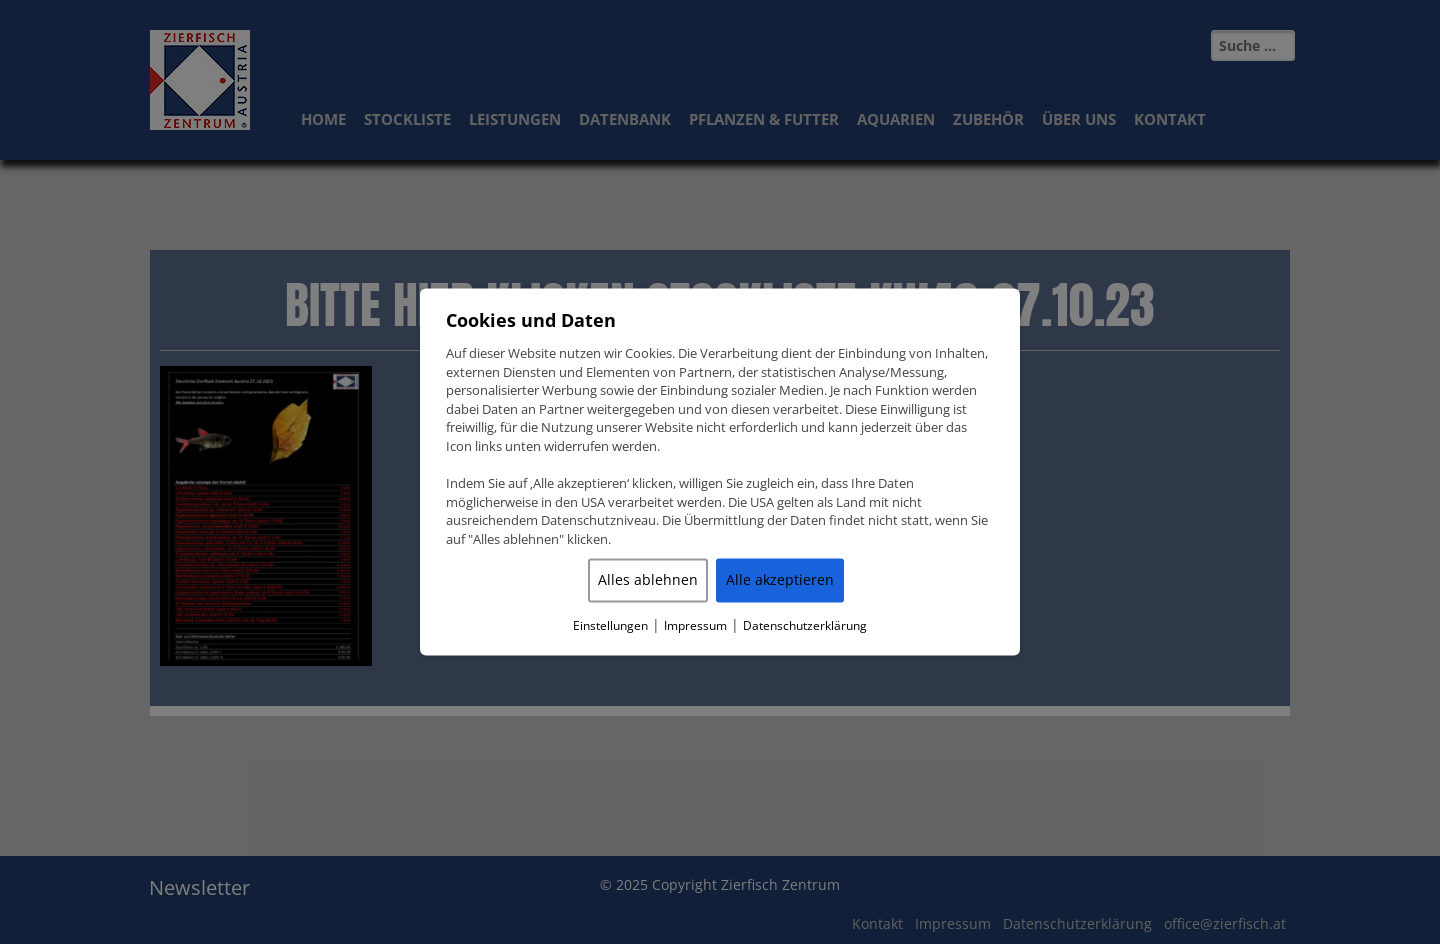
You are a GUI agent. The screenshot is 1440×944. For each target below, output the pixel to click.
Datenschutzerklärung (805, 626)
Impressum (695, 626)
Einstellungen (610, 626)
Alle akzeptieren (780, 580)
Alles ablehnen (648, 580)
